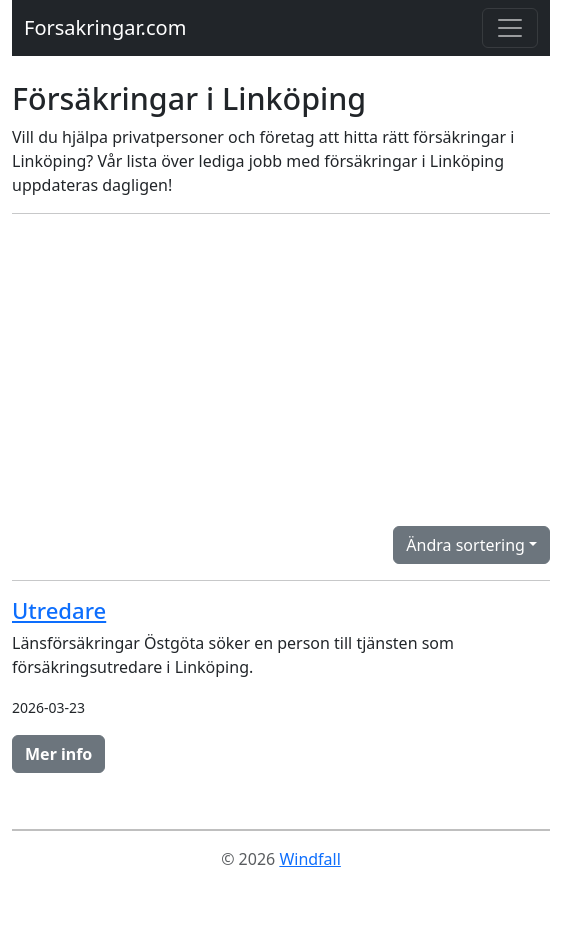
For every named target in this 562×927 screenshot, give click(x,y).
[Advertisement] (281, 370)
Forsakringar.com (105, 27)
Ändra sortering (465, 545)
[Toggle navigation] (510, 28)
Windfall (309, 859)
